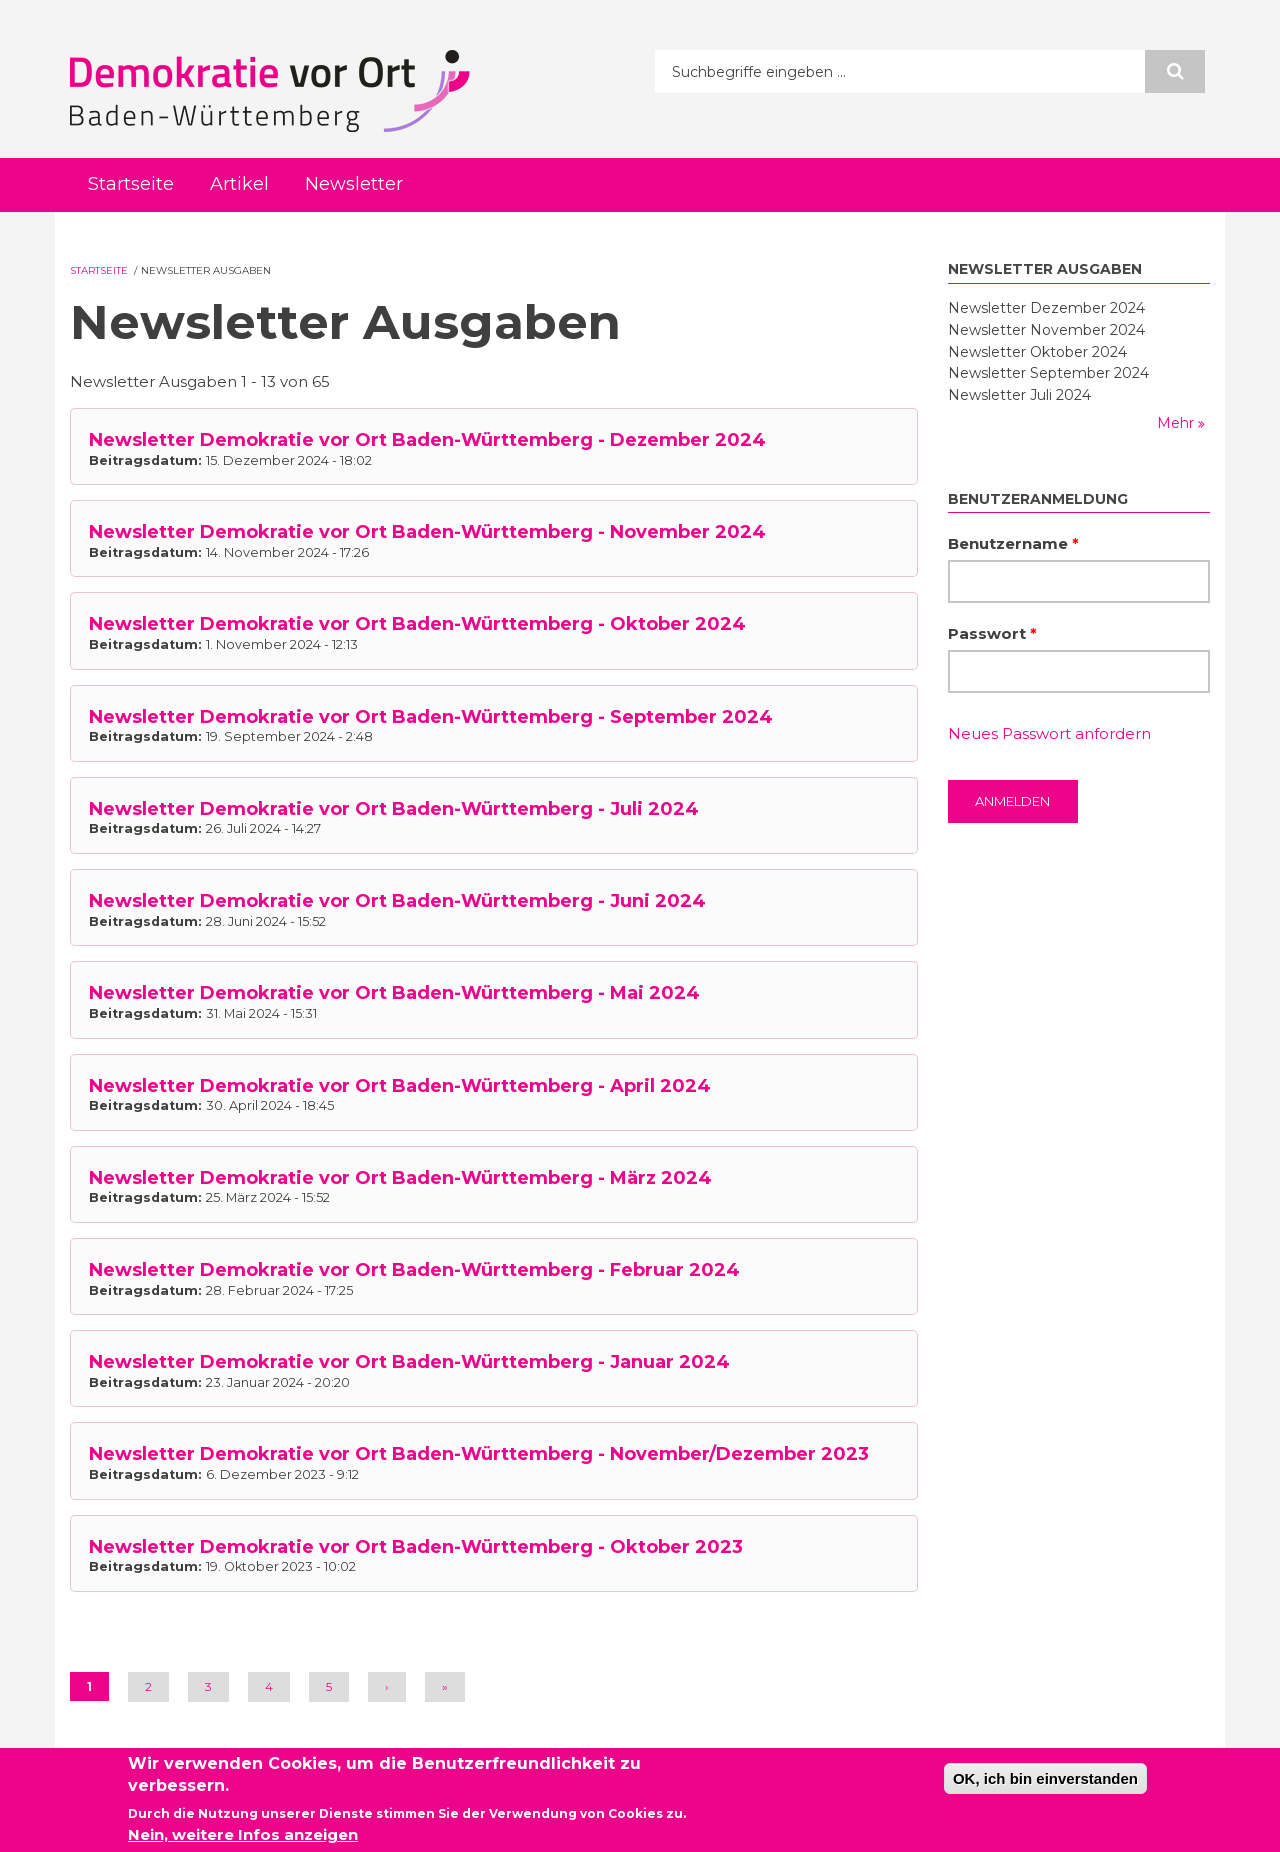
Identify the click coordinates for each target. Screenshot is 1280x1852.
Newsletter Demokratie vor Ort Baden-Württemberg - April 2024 (400, 1086)
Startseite (131, 184)
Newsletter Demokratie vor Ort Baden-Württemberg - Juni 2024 (397, 901)
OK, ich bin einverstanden (1045, 1780)
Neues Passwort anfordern (1049, 733)
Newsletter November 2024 (1046, 330)
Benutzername (1013, 543)
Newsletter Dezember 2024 (1046, 308)
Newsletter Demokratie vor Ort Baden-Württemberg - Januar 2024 (409, 1362)
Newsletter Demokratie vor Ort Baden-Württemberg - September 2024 (431, 717)
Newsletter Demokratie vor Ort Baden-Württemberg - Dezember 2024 (427, 440)
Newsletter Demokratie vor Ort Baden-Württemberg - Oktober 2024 (417, 624)
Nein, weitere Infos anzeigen (243, 1837)
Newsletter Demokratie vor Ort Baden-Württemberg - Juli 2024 (394, 809)
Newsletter (354, 184)
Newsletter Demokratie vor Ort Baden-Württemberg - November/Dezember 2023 (479, 1454)
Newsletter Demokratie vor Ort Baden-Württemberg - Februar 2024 (414, 1270)
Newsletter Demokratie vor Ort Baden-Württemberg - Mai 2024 (394, 993)
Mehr (1177, 423)
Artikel (239, 184)
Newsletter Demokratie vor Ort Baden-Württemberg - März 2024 (400, 1178)
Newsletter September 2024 (1048, 373)
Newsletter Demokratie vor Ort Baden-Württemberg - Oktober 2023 (416, 1547)
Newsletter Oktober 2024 (1037, 352)
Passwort (992, 633)
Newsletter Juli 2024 (1019, 395)
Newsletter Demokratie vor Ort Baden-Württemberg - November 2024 (427, 532)
